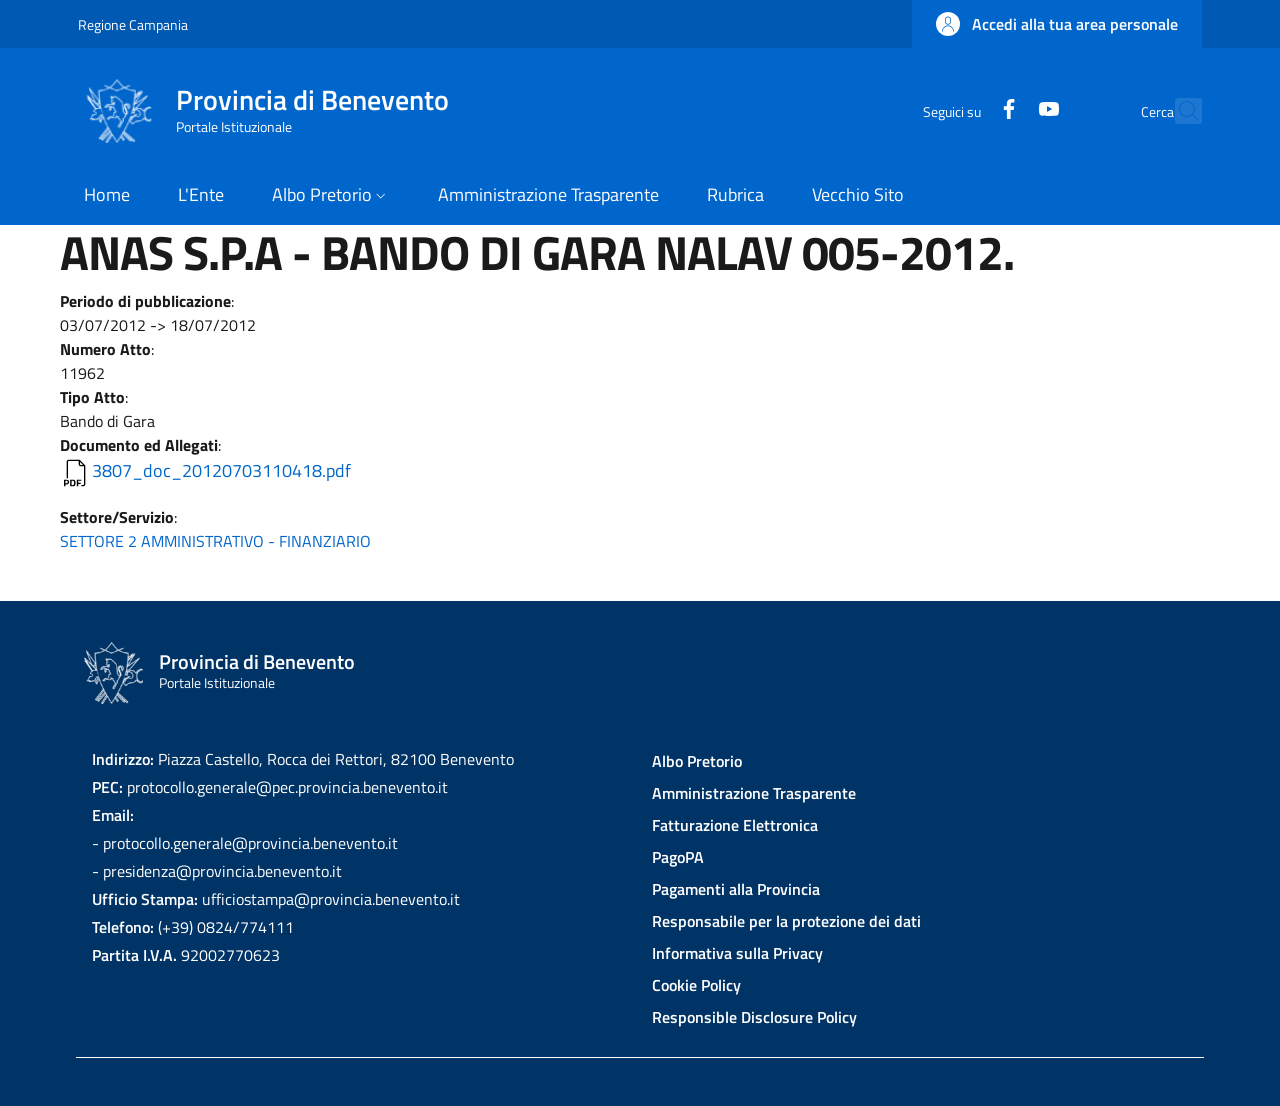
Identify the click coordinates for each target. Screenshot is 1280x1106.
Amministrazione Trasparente (754, 793)
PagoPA (678, 857)
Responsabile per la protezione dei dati (786, 921)
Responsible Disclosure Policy (754, 1017)
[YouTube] (1005, 110)
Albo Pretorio (697, 761)
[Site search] (1178, 111)
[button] (1057, 24)
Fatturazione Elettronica (735, 825)
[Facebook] (965, 110)
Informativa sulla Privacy (737, 953)
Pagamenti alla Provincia (736, 889)
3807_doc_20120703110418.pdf (221, 470)
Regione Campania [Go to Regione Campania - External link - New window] (133, 24)
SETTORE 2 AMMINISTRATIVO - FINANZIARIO (215, 541)
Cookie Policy (696, 985)
